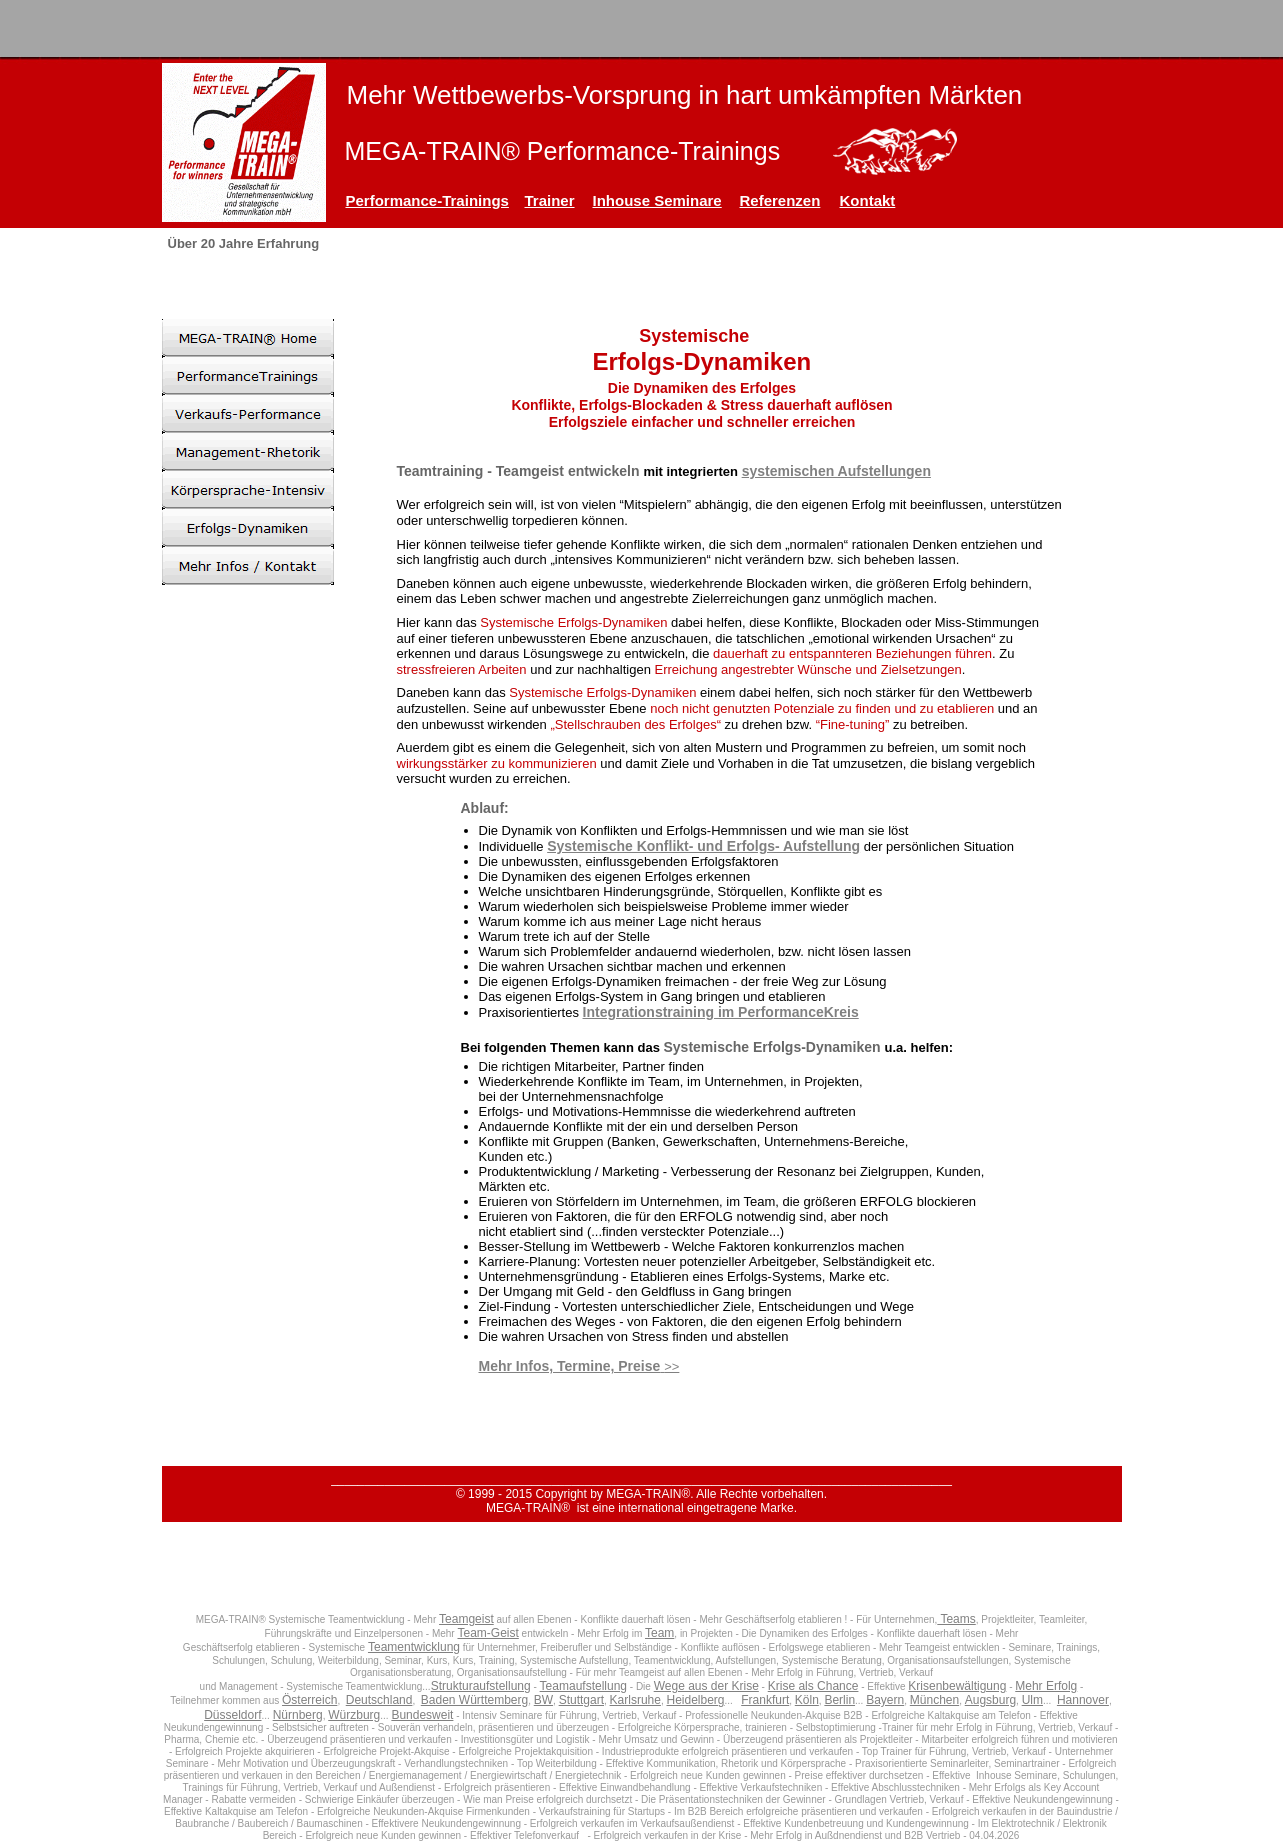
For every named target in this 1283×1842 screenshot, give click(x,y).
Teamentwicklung (414, 1647)
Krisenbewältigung (957, 1686)
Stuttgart (581, 1700)
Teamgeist (466, 1619)
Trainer (550, 200)
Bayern (885, 1700)
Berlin (839, 1700)
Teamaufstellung (583, 1686)
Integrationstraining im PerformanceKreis (721, 1012)
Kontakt (868, 200)
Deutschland (379, 1700)
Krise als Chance (813, 1686)
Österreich (309, 1700)
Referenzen (780, 200)
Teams (956, 1619)
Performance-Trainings (427, 200)
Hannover (1083, 1700)
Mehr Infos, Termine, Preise (570, 1366)
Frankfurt (765, 1700)
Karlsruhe (635, 1700)
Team (659, 1633)
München (934, 1700)
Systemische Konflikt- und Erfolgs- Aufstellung (703, 846)
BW (543, 1700)
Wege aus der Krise (706, 1686)
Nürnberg (298, 1715)
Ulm (1032, 1700)
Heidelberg (695, 1700)
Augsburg (990, 1700)
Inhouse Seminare (657, 200)
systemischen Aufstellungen (836, 471)
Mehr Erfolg (1046, 1686)
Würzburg (354, 1715)
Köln (807, 1700)
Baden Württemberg (474, 1700)
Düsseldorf (232, 1715)
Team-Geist (487, 1633)
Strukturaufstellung (481, 1686)
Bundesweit (422, 1715)
